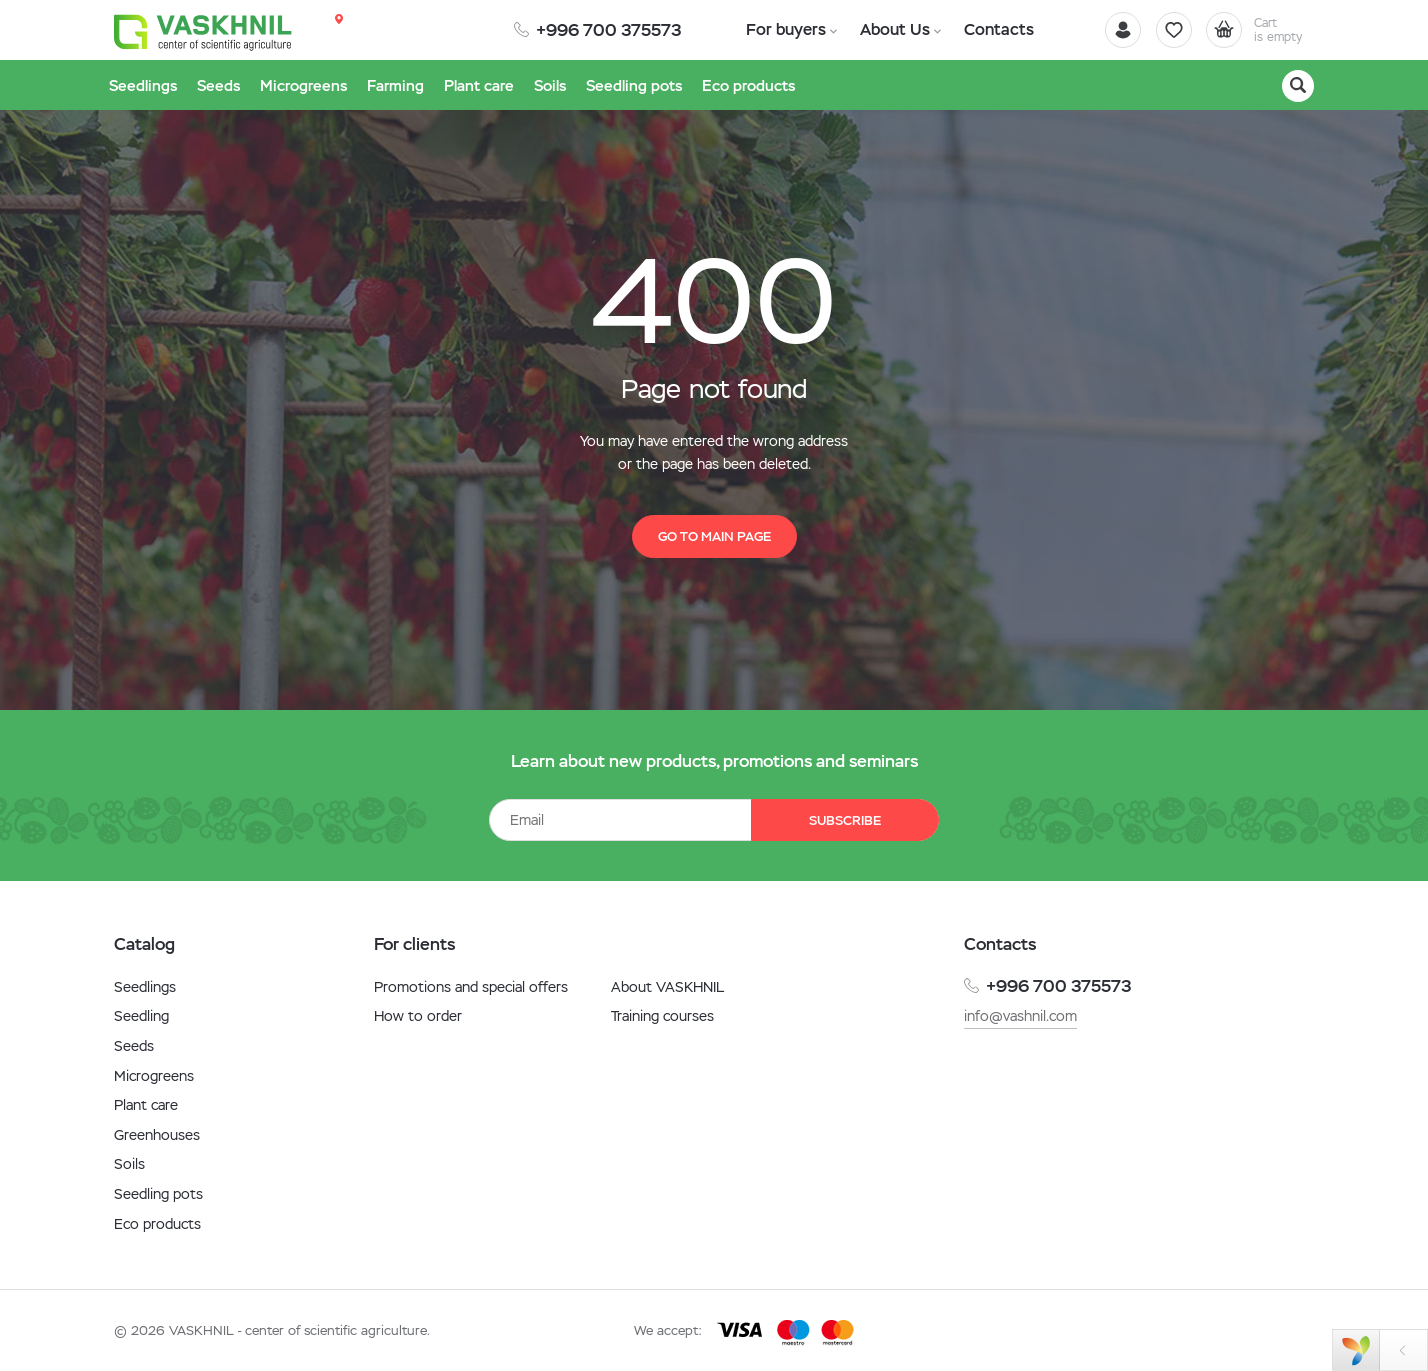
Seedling (141, 1016)
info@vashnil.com (1020, 1016)
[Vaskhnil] (204, 31)
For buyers (784, 29)
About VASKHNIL (667, 987)
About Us (890, 29)
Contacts (992, 29)
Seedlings (145, 987)
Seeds (134, 1046)
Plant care (146, 1105)
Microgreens (154, 1076)
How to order (418, 1016)
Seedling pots (158, 1194)
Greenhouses (157, 1135)
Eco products (157, 1224)
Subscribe (844, 820)
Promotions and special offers (471, 987)
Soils (129, 1164)
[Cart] (1258, 30)
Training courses (662, 1016)
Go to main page (714, 536)
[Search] (1298, 86)
